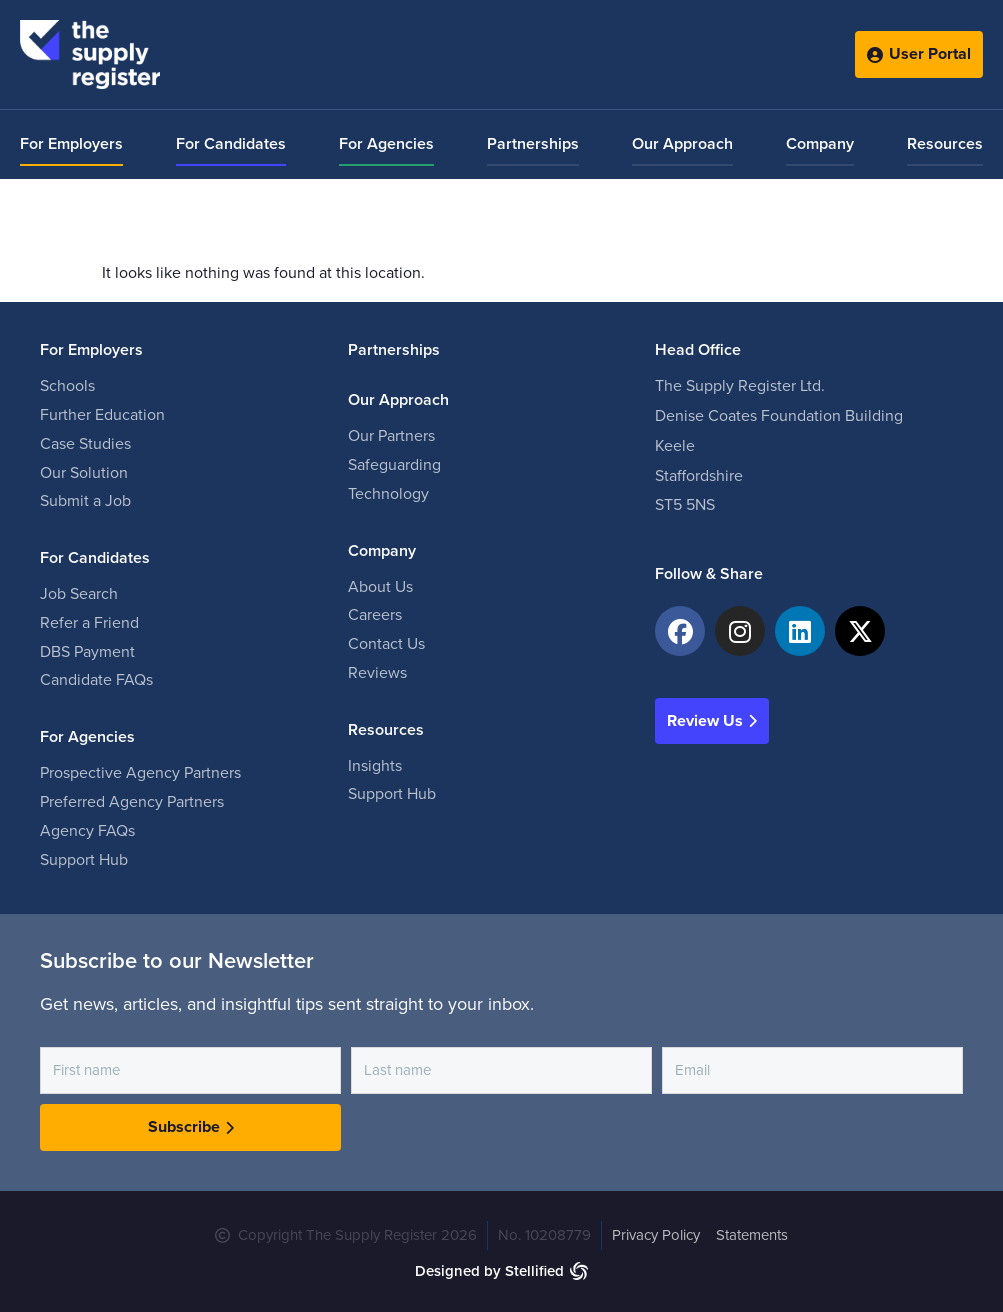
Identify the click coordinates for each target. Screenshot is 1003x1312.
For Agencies (386, 144)
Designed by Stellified (489, 1271)
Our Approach (682, 144)
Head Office (698, 350)
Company (820, 144)
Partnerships (533, 144)
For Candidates (231, 144)
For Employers (71, 144)
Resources (945, 144)
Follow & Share (709, 574)
